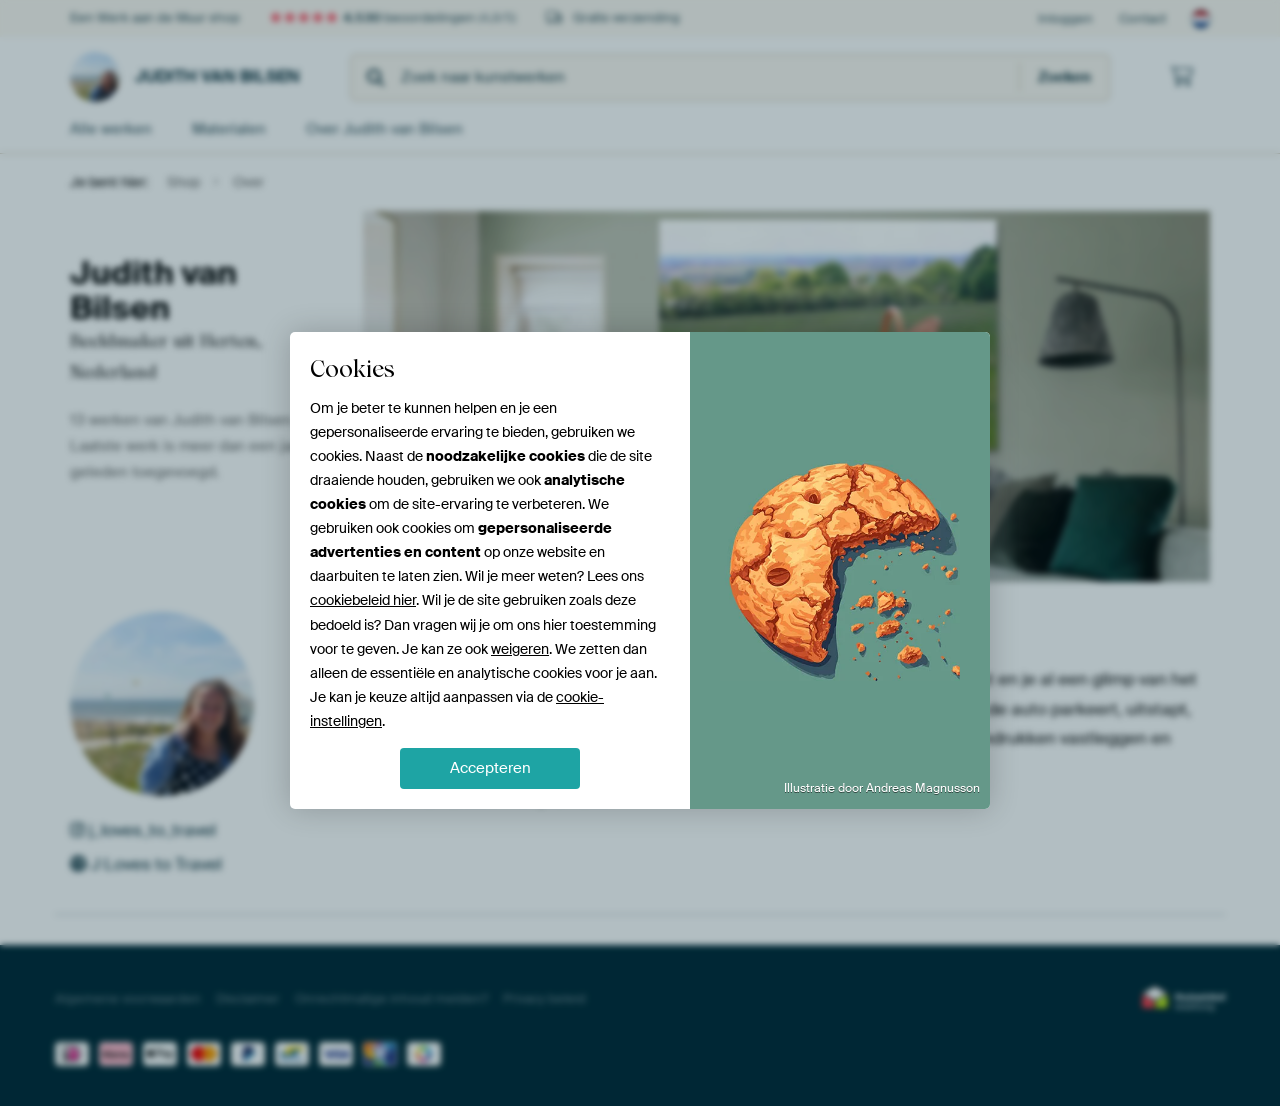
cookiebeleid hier (363, 600)
